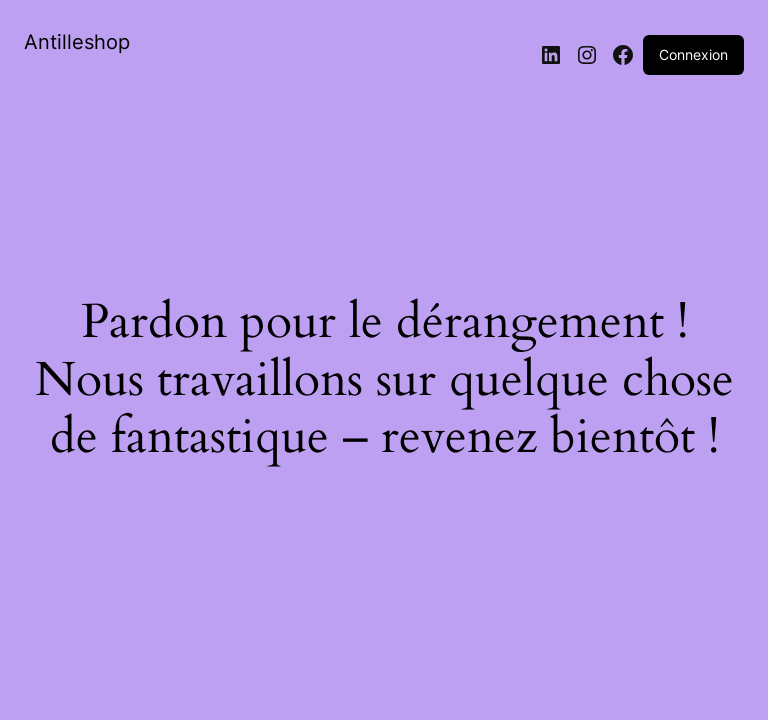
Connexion (693, 54)
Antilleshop (77, 42)
